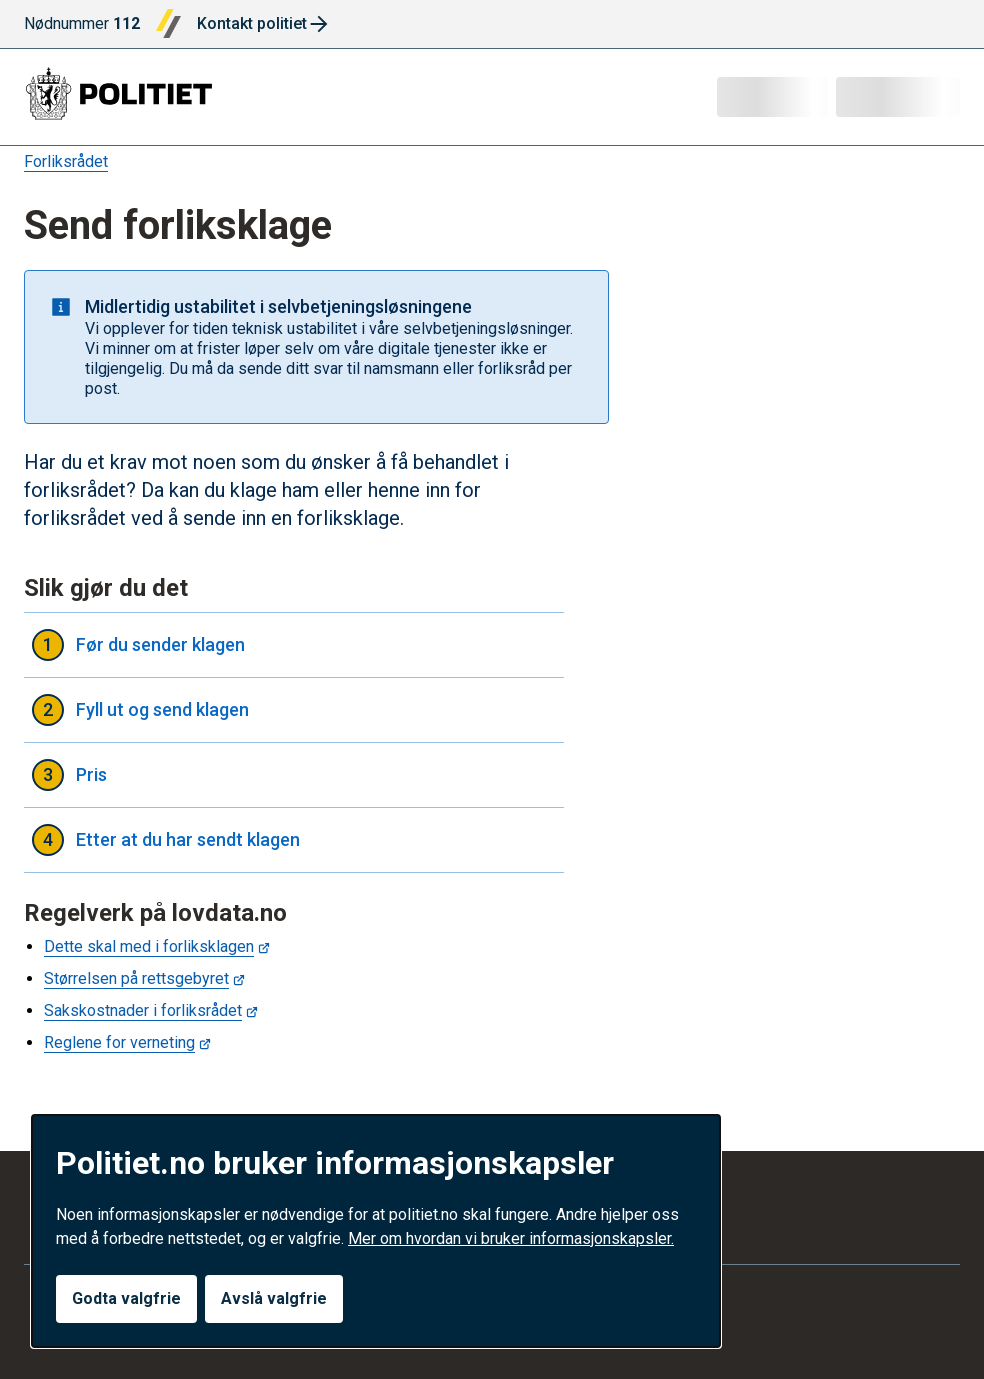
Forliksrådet (66, 161)
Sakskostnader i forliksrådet (143, 1010)
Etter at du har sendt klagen (294, 840)
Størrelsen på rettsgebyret (136, 978)
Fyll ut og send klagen (294, 710)
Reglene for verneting (119, 1042)
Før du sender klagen (294, 645)
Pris (294, 775)
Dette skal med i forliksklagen (149, 946)
